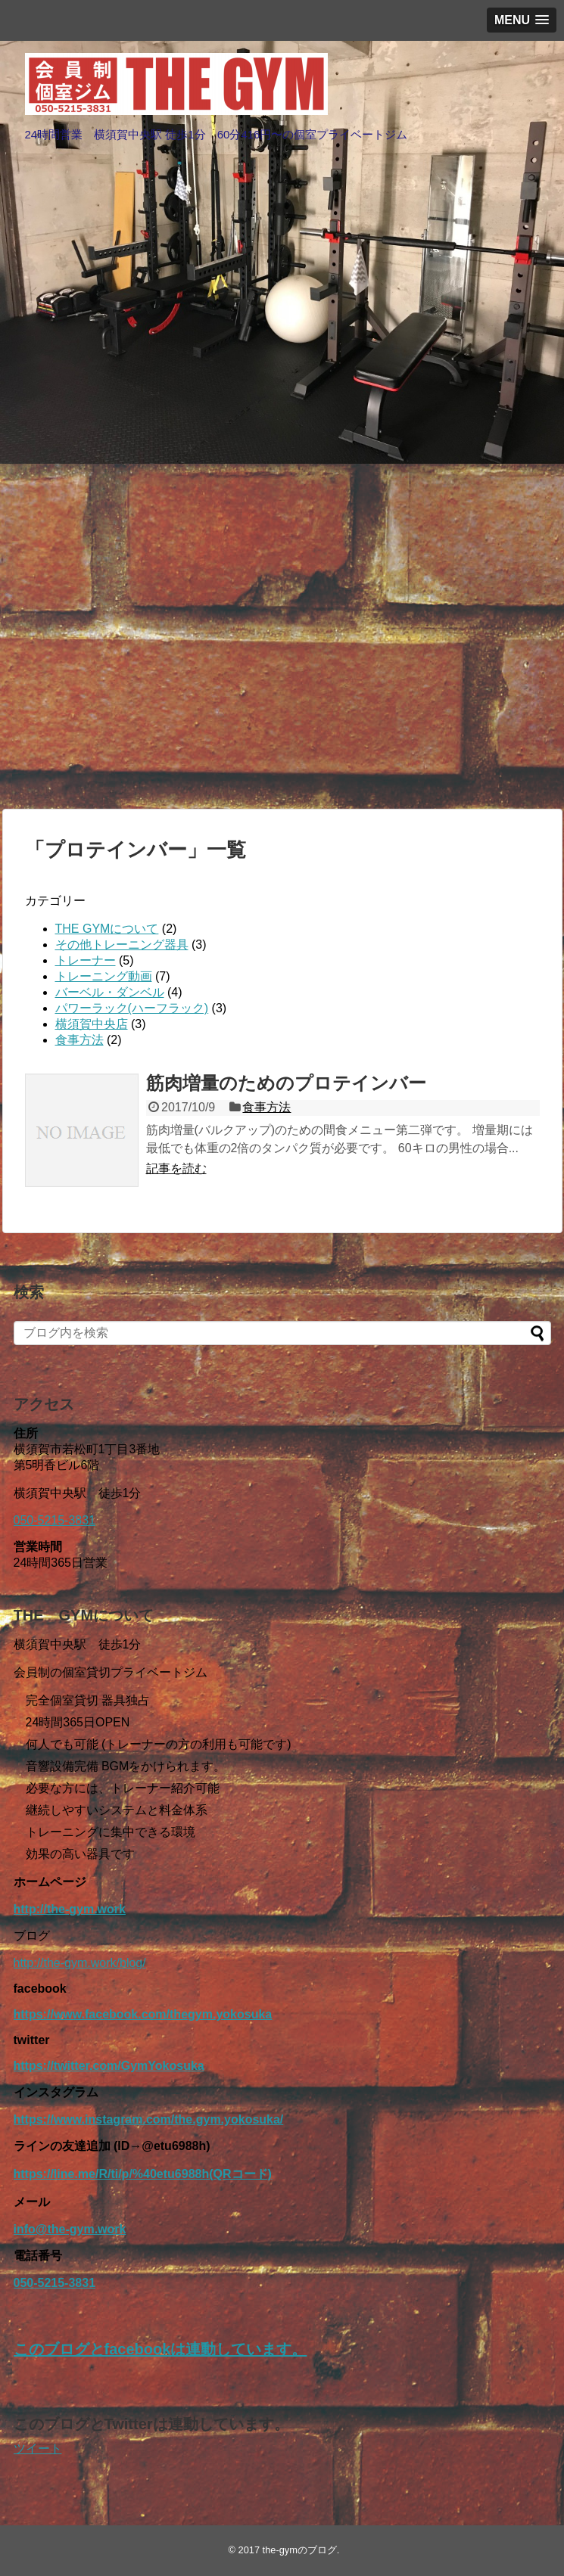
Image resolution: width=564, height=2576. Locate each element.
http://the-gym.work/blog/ (80, 1962)
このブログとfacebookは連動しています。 (160, 2349)
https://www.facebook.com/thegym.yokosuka (143, 2014)
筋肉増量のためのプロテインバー (286, 1083)
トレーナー (85, 960)
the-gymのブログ (300, 2550)
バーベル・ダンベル (109, 992)
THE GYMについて (107, 928)
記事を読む (176, 1168)
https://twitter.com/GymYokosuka (109, 2065)
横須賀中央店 (91, 1024)
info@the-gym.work (70, 2229)
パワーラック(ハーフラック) (132, 1008)
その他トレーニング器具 (122, 944)
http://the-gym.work (70, 1909)
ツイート (38, 2448)
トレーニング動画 (103, 976)
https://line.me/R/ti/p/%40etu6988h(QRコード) (143, 2173)
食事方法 (79, 1039)
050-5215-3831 (55, 1520)
